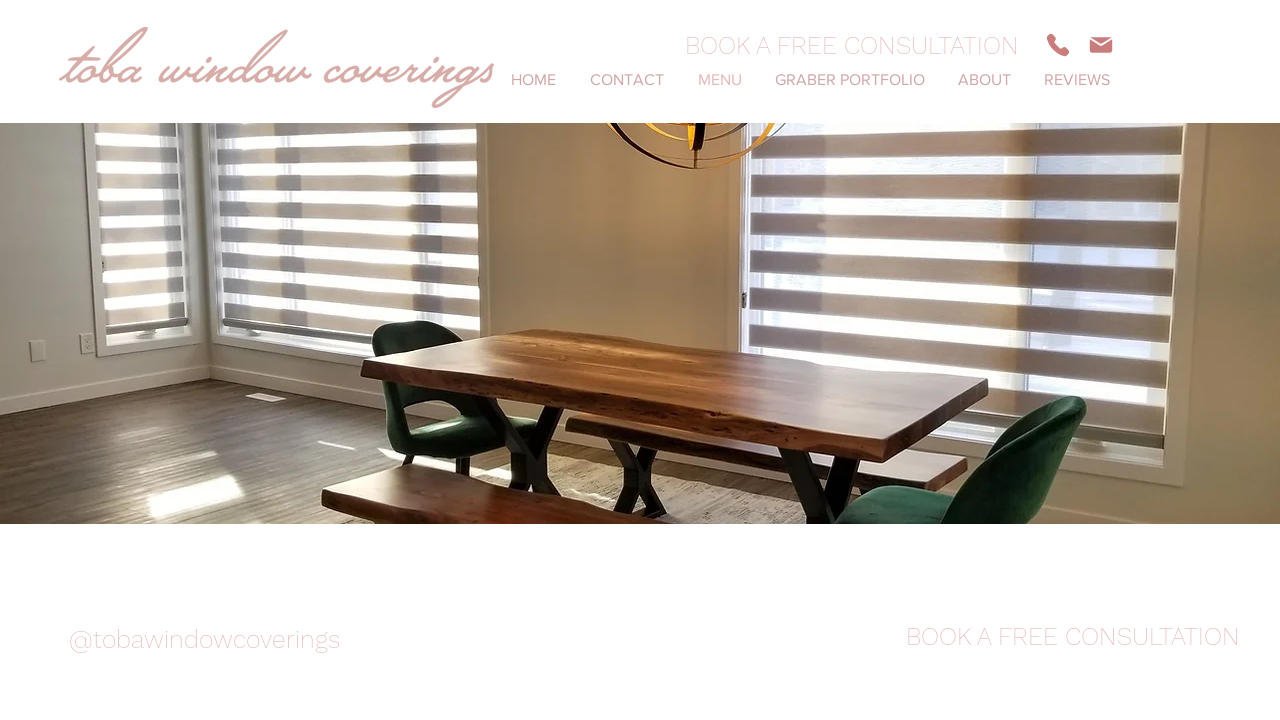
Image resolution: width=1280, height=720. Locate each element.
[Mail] (1101, 45)
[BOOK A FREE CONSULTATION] (852, 45)
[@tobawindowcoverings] (204, 639)
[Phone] (1058, 45)
